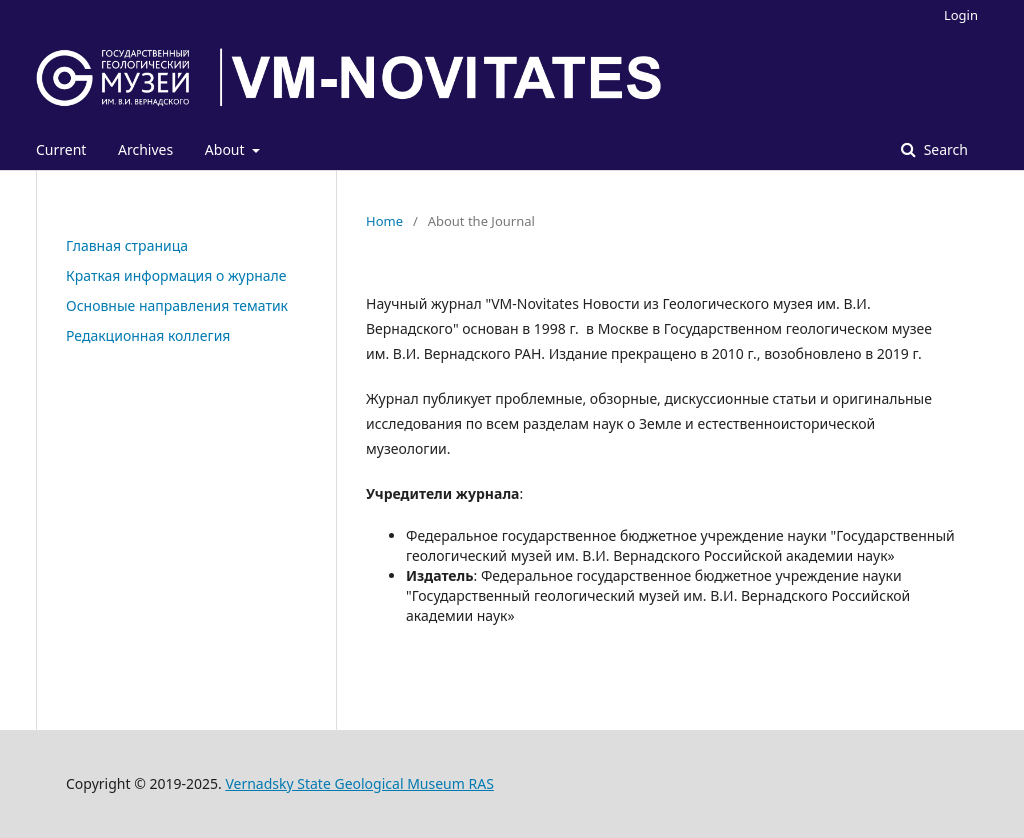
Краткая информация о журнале (176, 275)
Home (384, 221)
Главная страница (127, 245)
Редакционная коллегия (148, 335)
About (226, 149)
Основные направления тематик (177, 305)
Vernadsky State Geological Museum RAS (359, 783)
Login (961, 15)
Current (61, 149)
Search (944, 149)
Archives (145, 149)
